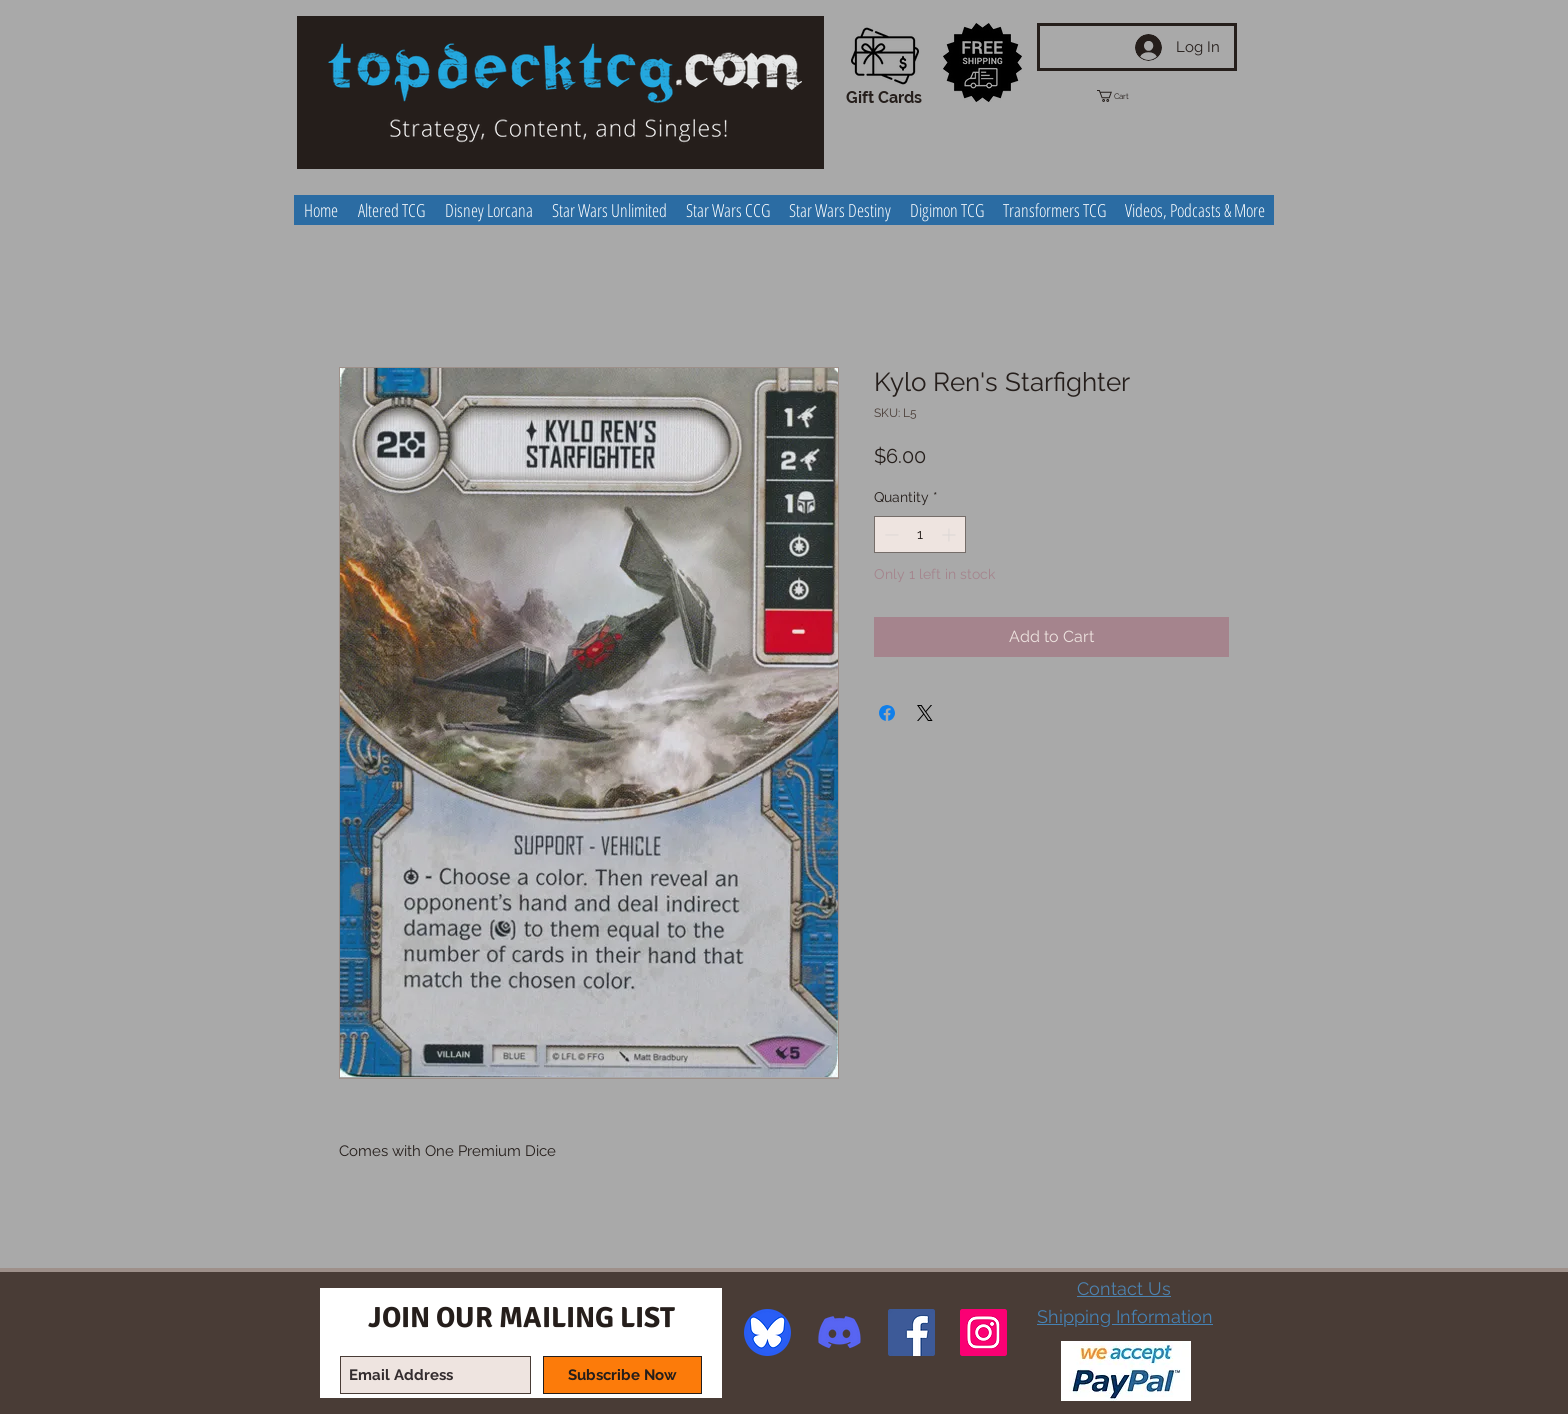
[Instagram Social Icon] (983, 1332)
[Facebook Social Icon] (911, 1332)
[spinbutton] (920, 534)
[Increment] (950, 534)
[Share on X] (925, 713)
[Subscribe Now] (622, 1375)
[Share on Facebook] (887, 713)
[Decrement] (889, 534)
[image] (767, 1332)
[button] (1131, 96)
